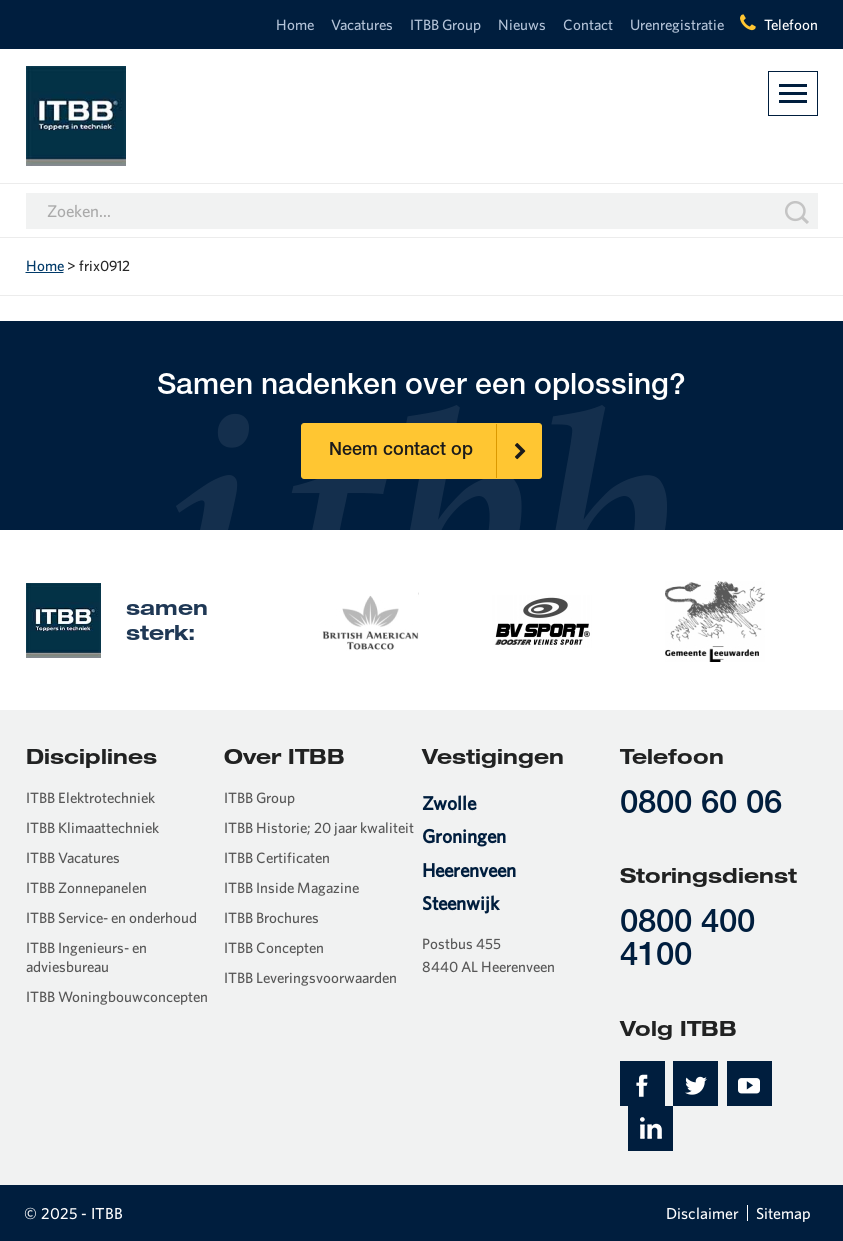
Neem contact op (435, 451)
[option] (369, 619)
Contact (588, 24)
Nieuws (522, 24)
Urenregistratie (677, 24)
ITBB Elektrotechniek (90, 797)
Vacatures (362, 24)
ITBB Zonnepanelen (86, 887)
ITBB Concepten (274, 947)
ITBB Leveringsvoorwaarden (310, 977)
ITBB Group (445, 24)
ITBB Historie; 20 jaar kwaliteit (319, 827)
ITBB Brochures (271, 917)
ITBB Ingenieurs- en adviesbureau (86, 957)
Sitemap (783, 1213)
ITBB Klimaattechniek (92, 827)
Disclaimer (702, 1213)
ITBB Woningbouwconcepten (117, 996)
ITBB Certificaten (277, 857)
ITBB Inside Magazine (291, 887)
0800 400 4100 (687, 941)
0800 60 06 (701, 805)
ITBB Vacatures (73, 857)
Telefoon (791, 24)
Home (295, 24)
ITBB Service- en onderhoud (111, 917)
